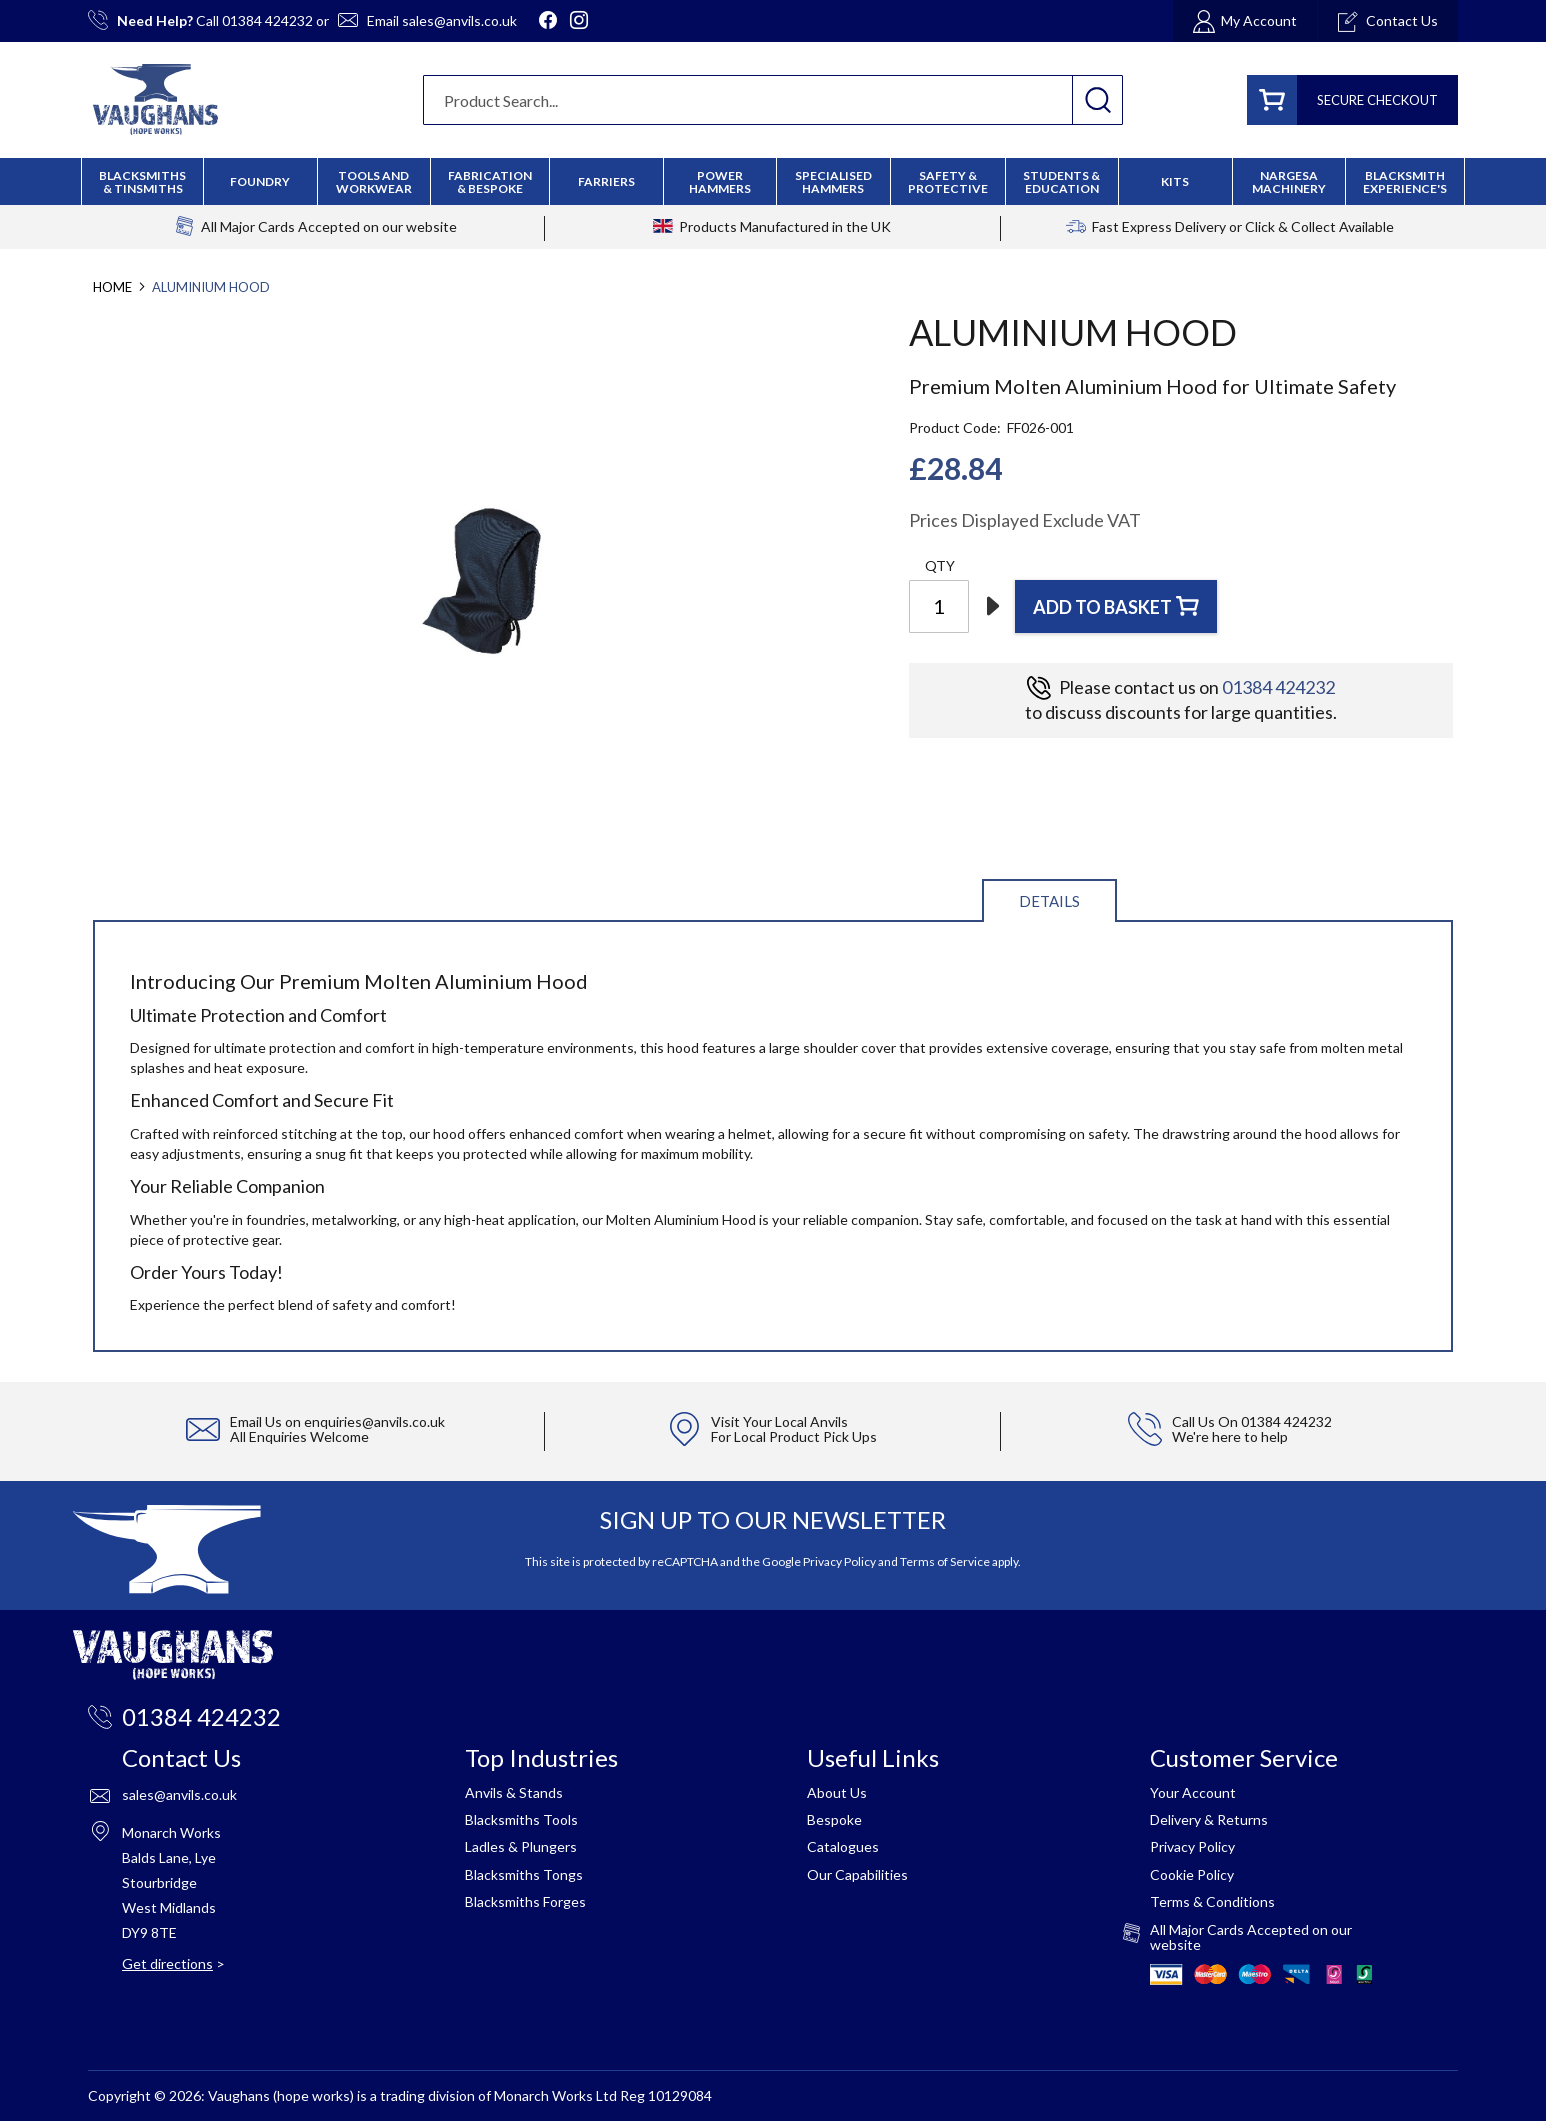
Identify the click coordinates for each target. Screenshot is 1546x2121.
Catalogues (843, 1846)
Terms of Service (945, 1561)
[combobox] (773, 100)
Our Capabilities (857, 1874)
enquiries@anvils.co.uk (374, 1421)
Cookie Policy (1192, 1874)
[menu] (773, 181)
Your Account (1193, 1792)
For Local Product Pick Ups (794, 1436)
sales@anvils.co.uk (459, 20)
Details (1049, 901)
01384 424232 (267, 20)
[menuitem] (490, 182)
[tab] (1049, 899)
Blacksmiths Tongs (524, 1874)
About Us (837, 1792)
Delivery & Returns (1209, 1819)
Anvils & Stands (514, 1792)
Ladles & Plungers (521, 1846)
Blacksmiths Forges (525, 1901)
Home (112, 287)
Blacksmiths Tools (521, 1819)
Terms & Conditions (1212, 1901)
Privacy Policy (839, 1561)
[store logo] (155, 99)
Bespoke (834, 1819)
